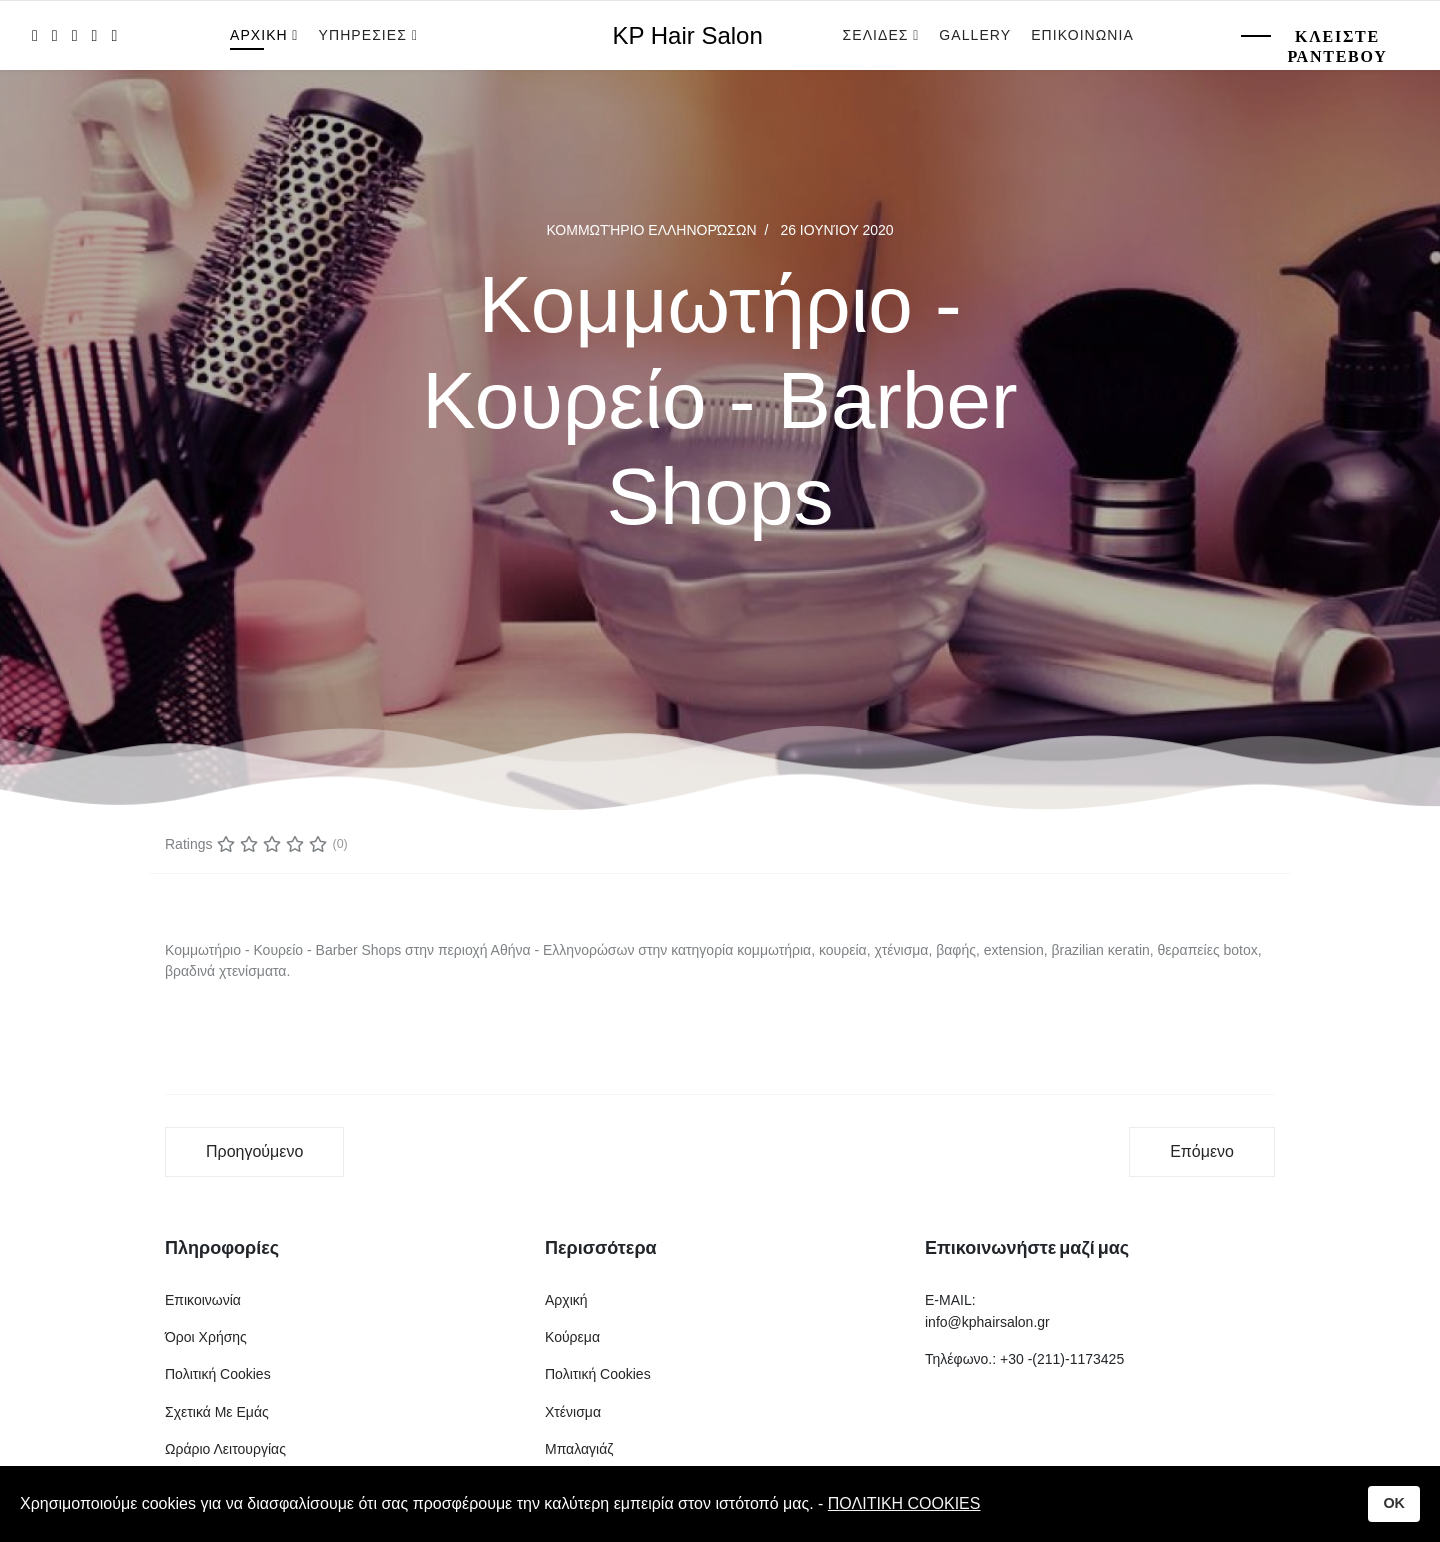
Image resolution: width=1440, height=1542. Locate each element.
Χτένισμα (573, 1412)
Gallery (975, 35)
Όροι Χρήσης (206, 1337)
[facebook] (35, 35)
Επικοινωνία (203, 1300)
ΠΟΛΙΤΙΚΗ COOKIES (904, 1503)
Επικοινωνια (1082, 35)
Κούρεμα (572, 1337)
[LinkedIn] (95, 35)
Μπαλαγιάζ (579, 1449)
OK (1394, 1503)
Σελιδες (876, 35)
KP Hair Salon (688, 36)
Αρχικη (259, 35)
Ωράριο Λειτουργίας (225, 1449)
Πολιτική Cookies (218, 1374)
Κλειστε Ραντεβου (1337, 46)
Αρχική (566, 1300)
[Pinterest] (75, 35)
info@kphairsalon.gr (987, 1322)
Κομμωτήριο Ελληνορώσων (651, 230)
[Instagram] (114, 35)
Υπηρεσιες (365, 35)
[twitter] (55, 35)
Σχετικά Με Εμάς (217, 1412)
